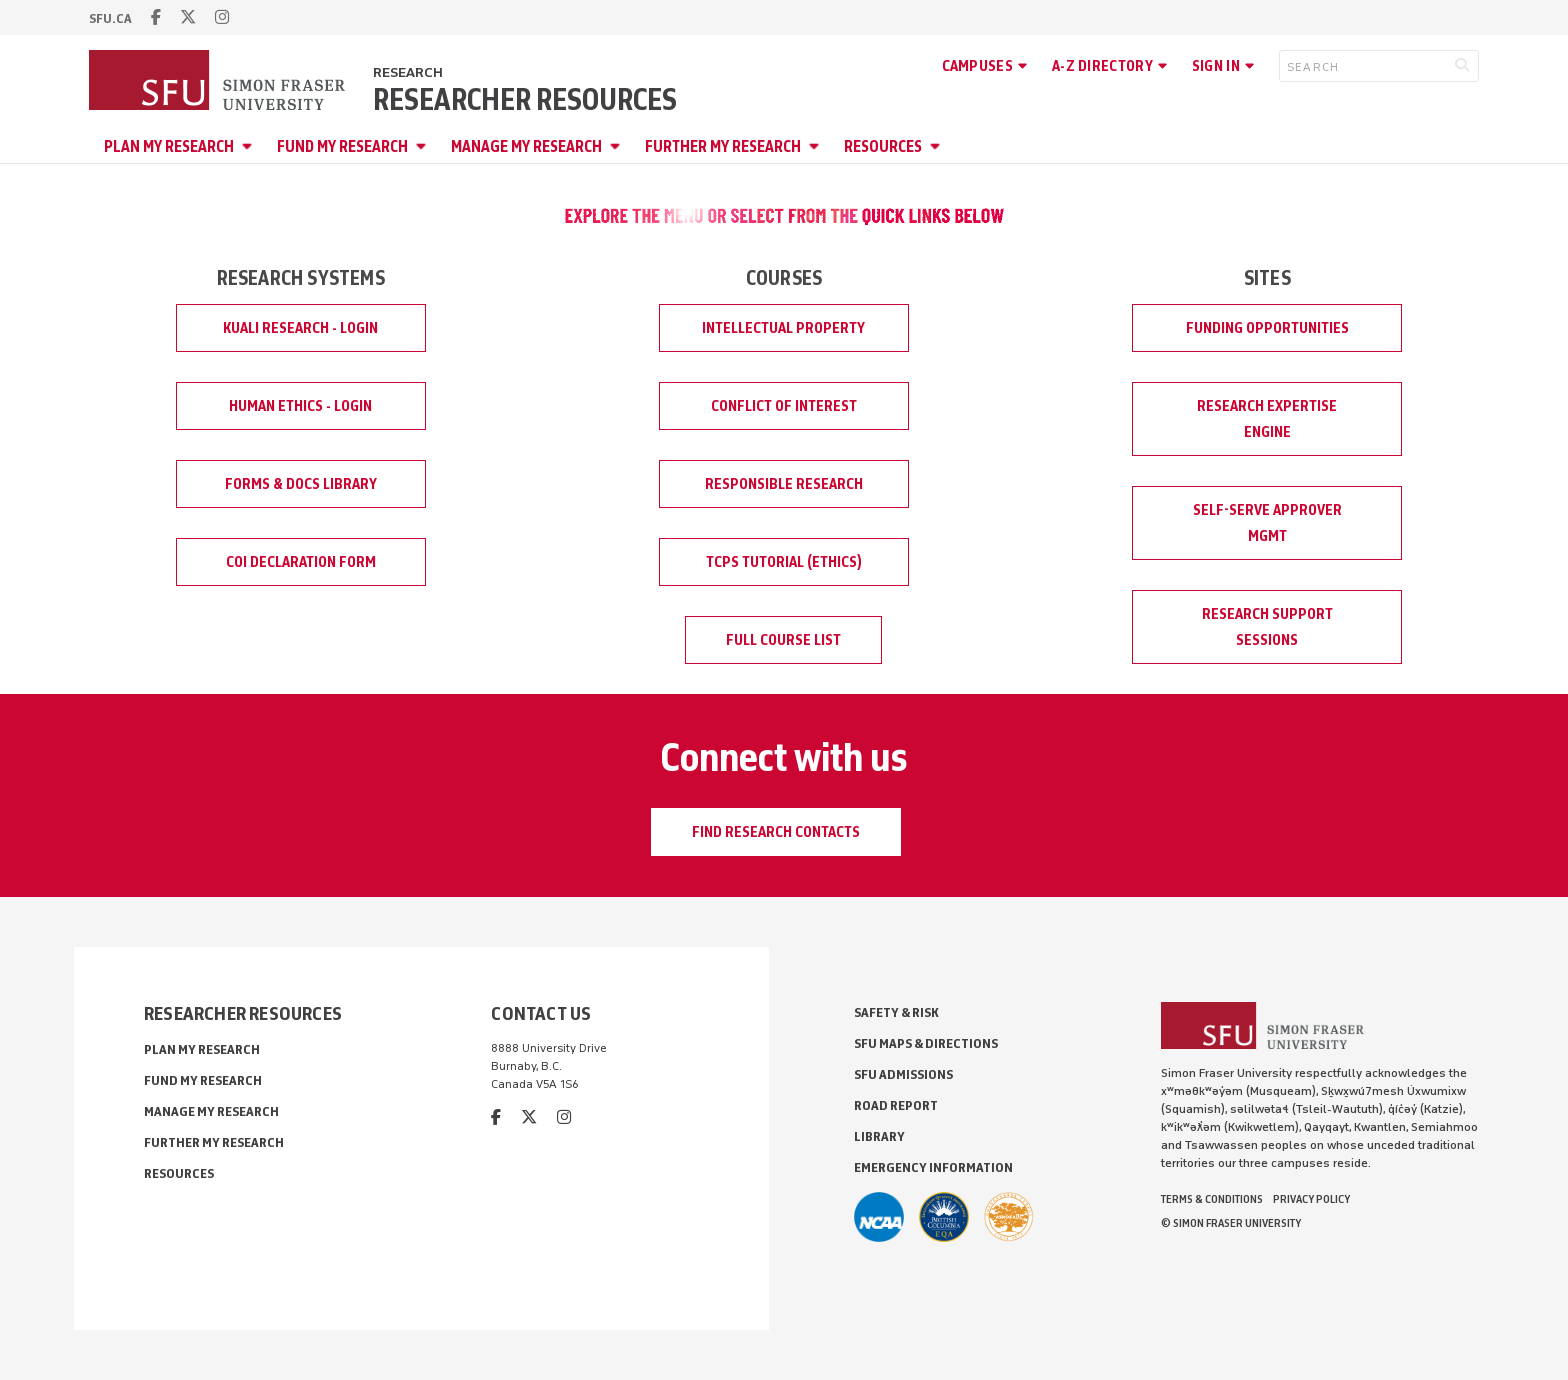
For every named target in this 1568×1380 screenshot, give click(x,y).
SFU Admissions (903, 1074)
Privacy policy (1311, 1199)
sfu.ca (110, 18)
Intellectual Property (783, 328)
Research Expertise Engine (1267, 419)
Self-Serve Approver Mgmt (1267, 523)
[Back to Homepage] (219, 82)
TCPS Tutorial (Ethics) (784, 562)
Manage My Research (526, 146)
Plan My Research (169, 146)
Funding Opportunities (1267, 328)
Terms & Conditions (1212, 1199)
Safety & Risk (896, 1012)
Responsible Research (784, 484)
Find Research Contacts (776, 832)
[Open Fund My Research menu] (424, 146)
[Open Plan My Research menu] (250, 146)
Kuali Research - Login (300, 328)
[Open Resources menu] (938, 146)
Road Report (896, 1105)
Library (879, 1136)
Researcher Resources (525, 100)
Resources (883, 146)
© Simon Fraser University (1231, 1223)
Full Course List (783, 640)
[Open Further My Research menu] (817, 146)
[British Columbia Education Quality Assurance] (944, 1217)
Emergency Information (933, 1167)
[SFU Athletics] (879, 1217)
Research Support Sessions (1267, 627)
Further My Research (723, 146)
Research (408, 72)
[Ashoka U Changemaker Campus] (1009, 1217)
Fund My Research (342, 146)
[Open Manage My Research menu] (618, 146)
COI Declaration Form (301, 562)
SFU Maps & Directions (926, 1043)
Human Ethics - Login (300, 406)
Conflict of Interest (784, 406)
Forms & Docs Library (301, 484)
